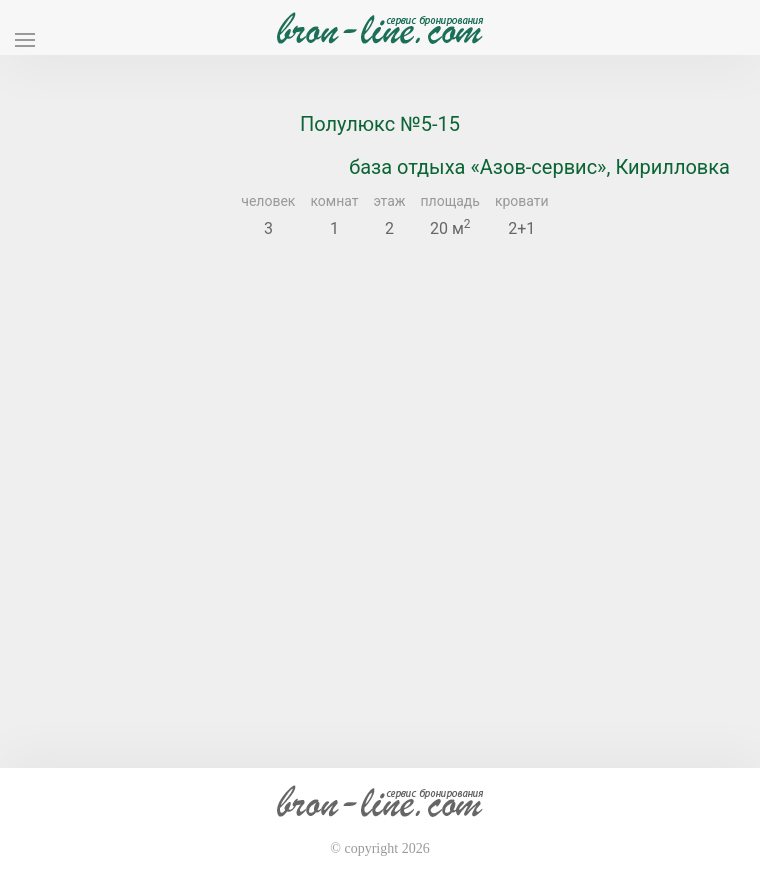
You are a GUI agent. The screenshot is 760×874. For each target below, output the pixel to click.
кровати (522, 201)
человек (268, 201)
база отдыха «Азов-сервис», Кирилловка (539, 167)
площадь (450, 201)
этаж (390, 201)
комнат (334, 201)
